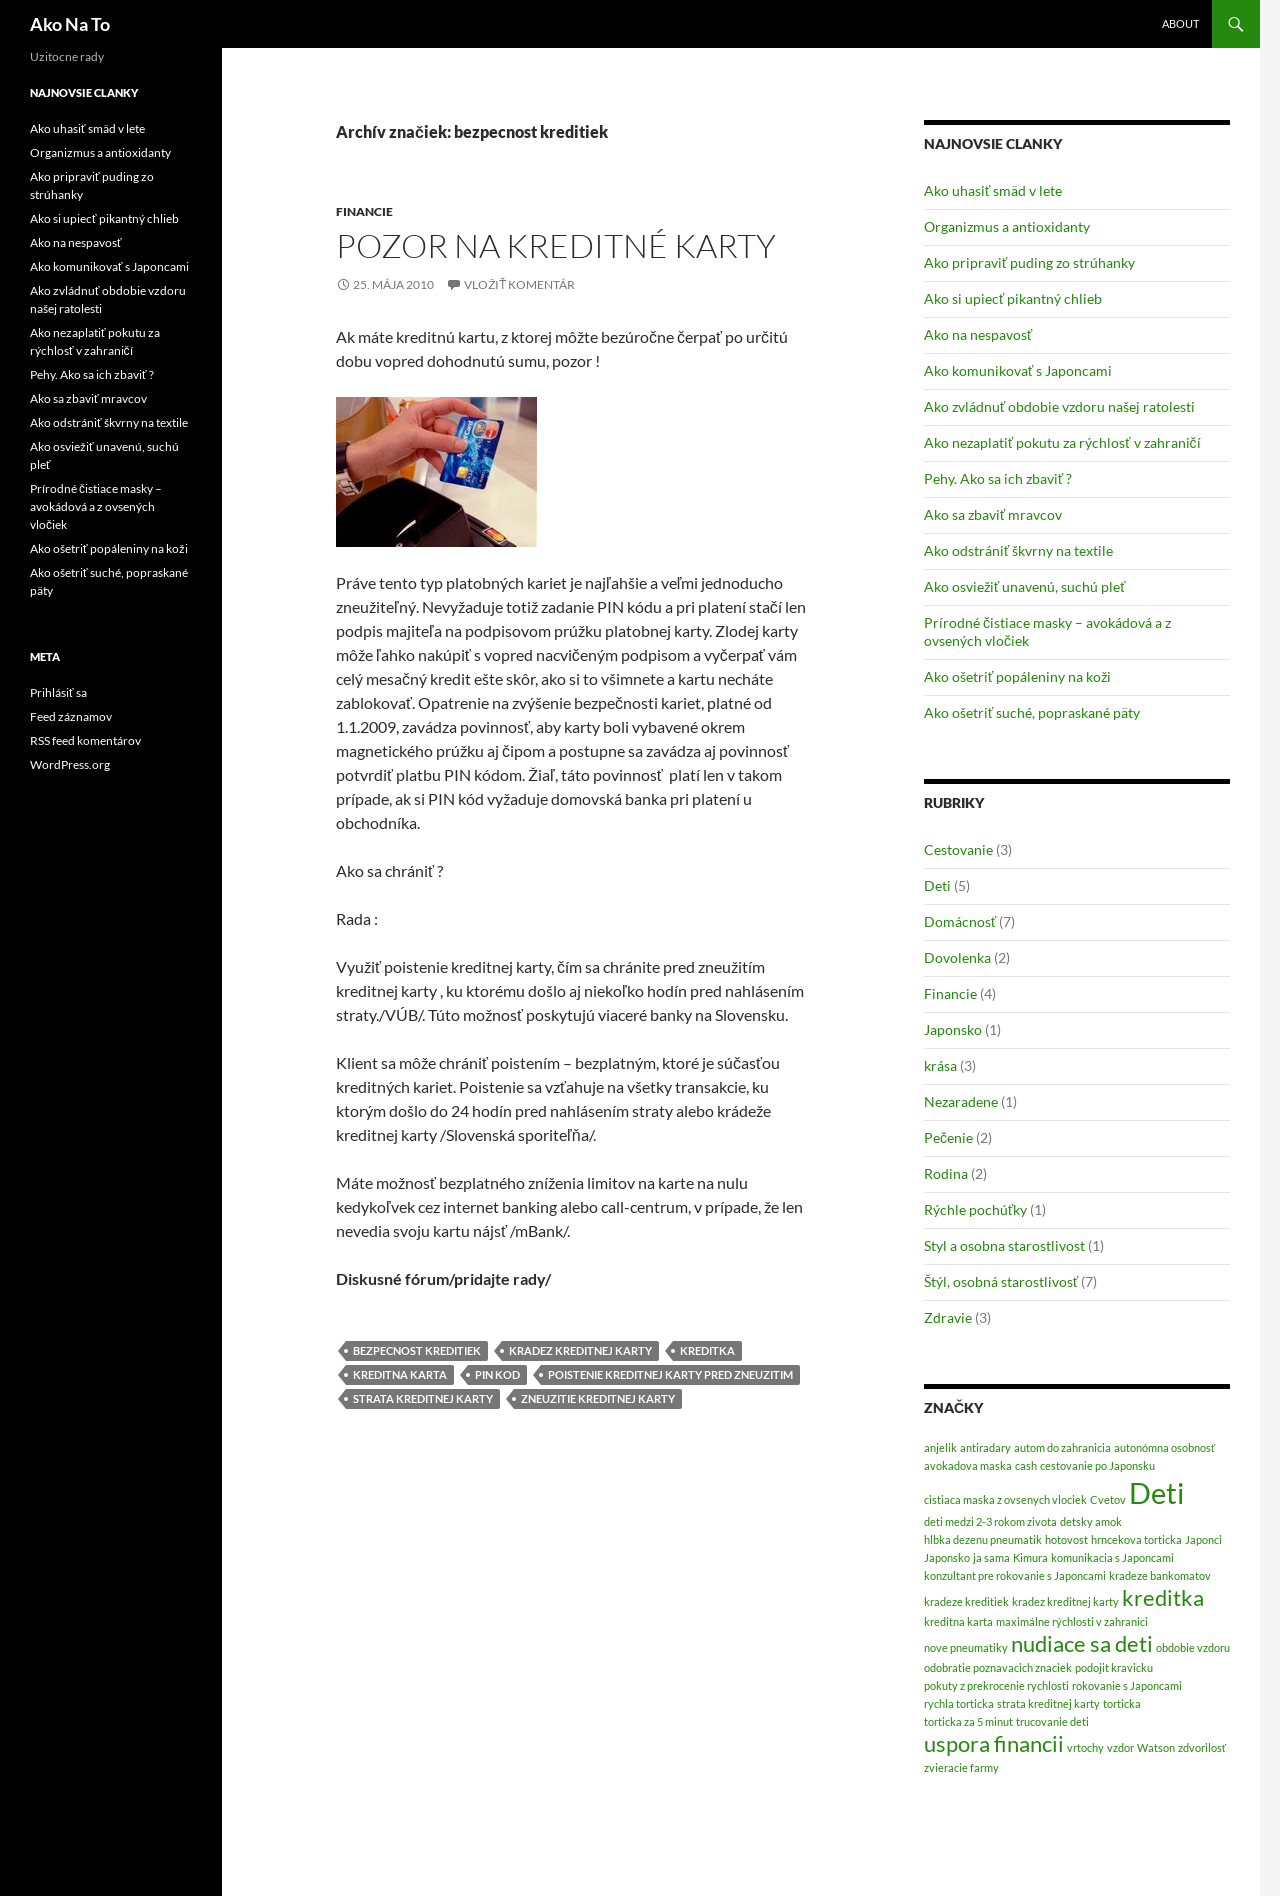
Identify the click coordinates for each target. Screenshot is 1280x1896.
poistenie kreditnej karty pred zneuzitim (670, 1374)
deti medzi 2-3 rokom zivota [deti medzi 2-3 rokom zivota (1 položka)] (990, 1521)
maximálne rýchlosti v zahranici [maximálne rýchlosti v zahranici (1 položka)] (1072, 1621)
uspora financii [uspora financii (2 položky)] (994, 1743)
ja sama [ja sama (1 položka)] (991, 1557)
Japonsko (953, 1029)
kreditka (707, 1350)
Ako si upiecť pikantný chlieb (1013, 298)
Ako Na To (70, 24)
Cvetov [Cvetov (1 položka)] (1108, 1499)
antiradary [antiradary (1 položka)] (985, 1447)
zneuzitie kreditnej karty (598, 1398)
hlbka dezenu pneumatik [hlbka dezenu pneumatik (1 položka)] (983, 1539)
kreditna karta (400, 1374)
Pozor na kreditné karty (556, 245)
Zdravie (948, 1317)
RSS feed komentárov (85, 740)
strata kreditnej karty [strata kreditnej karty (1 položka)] (1048, 1703)
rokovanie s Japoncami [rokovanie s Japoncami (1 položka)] (1127, 1685)
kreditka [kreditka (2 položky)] (1163, 1597)
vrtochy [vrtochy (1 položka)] (1085, 1747)
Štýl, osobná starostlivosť (1001, 1281)
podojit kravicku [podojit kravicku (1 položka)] (1114, 1667)
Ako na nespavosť (978, 334)
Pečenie (948, 1137)
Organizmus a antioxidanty (1007, 226)
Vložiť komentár (519, 284)
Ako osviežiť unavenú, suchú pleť (1025, 586)
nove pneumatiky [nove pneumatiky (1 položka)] (966, 1647)
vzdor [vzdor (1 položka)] (1120, 1747)
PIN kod (497, 1374)
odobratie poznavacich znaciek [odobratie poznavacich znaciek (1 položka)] (998, 1667)
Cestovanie (958, 849)
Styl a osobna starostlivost (1004, 1245)
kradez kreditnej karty (580, 1350)
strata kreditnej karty (423, 1398)
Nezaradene (961, 1101)
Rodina (946, 1173)
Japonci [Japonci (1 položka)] (1203, 1539)
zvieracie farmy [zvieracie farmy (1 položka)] (961, 1767)
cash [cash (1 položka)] (1026, 1465)
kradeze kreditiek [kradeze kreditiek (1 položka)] (966, 1601)
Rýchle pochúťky (975, 1209)
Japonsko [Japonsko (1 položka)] (947, 1557)
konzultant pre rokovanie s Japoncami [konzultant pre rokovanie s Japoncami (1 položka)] (1015, 1575)
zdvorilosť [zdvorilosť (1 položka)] (1202, 1747)
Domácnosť (960, 921)
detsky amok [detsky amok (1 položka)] (1091, 1521)
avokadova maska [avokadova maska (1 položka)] (968, 1465)
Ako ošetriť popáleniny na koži (1017, 676)
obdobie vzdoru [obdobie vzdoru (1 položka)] (1193, 1647)
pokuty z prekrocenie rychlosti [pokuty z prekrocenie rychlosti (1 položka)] (996, 1685)
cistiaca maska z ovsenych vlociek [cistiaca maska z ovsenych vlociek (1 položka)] (1005, 1499)
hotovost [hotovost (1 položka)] (1066, 1539)
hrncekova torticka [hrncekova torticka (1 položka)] (1136, 1539)
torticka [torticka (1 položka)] (1122, 1703)
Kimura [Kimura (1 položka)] (1030, 1557)
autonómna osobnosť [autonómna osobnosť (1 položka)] (1164, 1447)
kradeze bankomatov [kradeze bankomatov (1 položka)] (1160, 1575)
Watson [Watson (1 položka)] (1156, 1747)
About (1180, 23)
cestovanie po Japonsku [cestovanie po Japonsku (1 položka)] (1097, 1465)
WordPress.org (70, 764)
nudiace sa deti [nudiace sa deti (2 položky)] (1082, 1643)
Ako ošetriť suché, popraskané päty (1032, 712)
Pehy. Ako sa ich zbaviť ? (998, 478)
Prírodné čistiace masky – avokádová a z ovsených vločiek (96, 506)
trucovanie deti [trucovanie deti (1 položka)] (1052, 1721)
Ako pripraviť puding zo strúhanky (1029, 262)
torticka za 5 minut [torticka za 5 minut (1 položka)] (968, 1721)
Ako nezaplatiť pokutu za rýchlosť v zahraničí (1062, 442)
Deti (937, 885)
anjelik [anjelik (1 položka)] (940, 1447)
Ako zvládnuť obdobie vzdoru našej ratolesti (1059, 406)
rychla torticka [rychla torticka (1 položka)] (959, 1703)
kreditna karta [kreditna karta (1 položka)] (958, 1621)
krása (940, 1065)
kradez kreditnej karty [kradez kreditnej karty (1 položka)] (1065, 1601)
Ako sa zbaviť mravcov (993, 514)
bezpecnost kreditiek (417, 1350)
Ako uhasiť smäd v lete (993, 190)
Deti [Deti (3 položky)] (1156, 1492)
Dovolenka (957, 957)
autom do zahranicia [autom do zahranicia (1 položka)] (1062, 1447)
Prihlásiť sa (58, 692)
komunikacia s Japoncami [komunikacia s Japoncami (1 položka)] (1112, 1557)
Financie (364, 211)
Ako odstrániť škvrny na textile (1018, 550)
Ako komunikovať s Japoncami (1018, 370)
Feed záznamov (71, 716)
